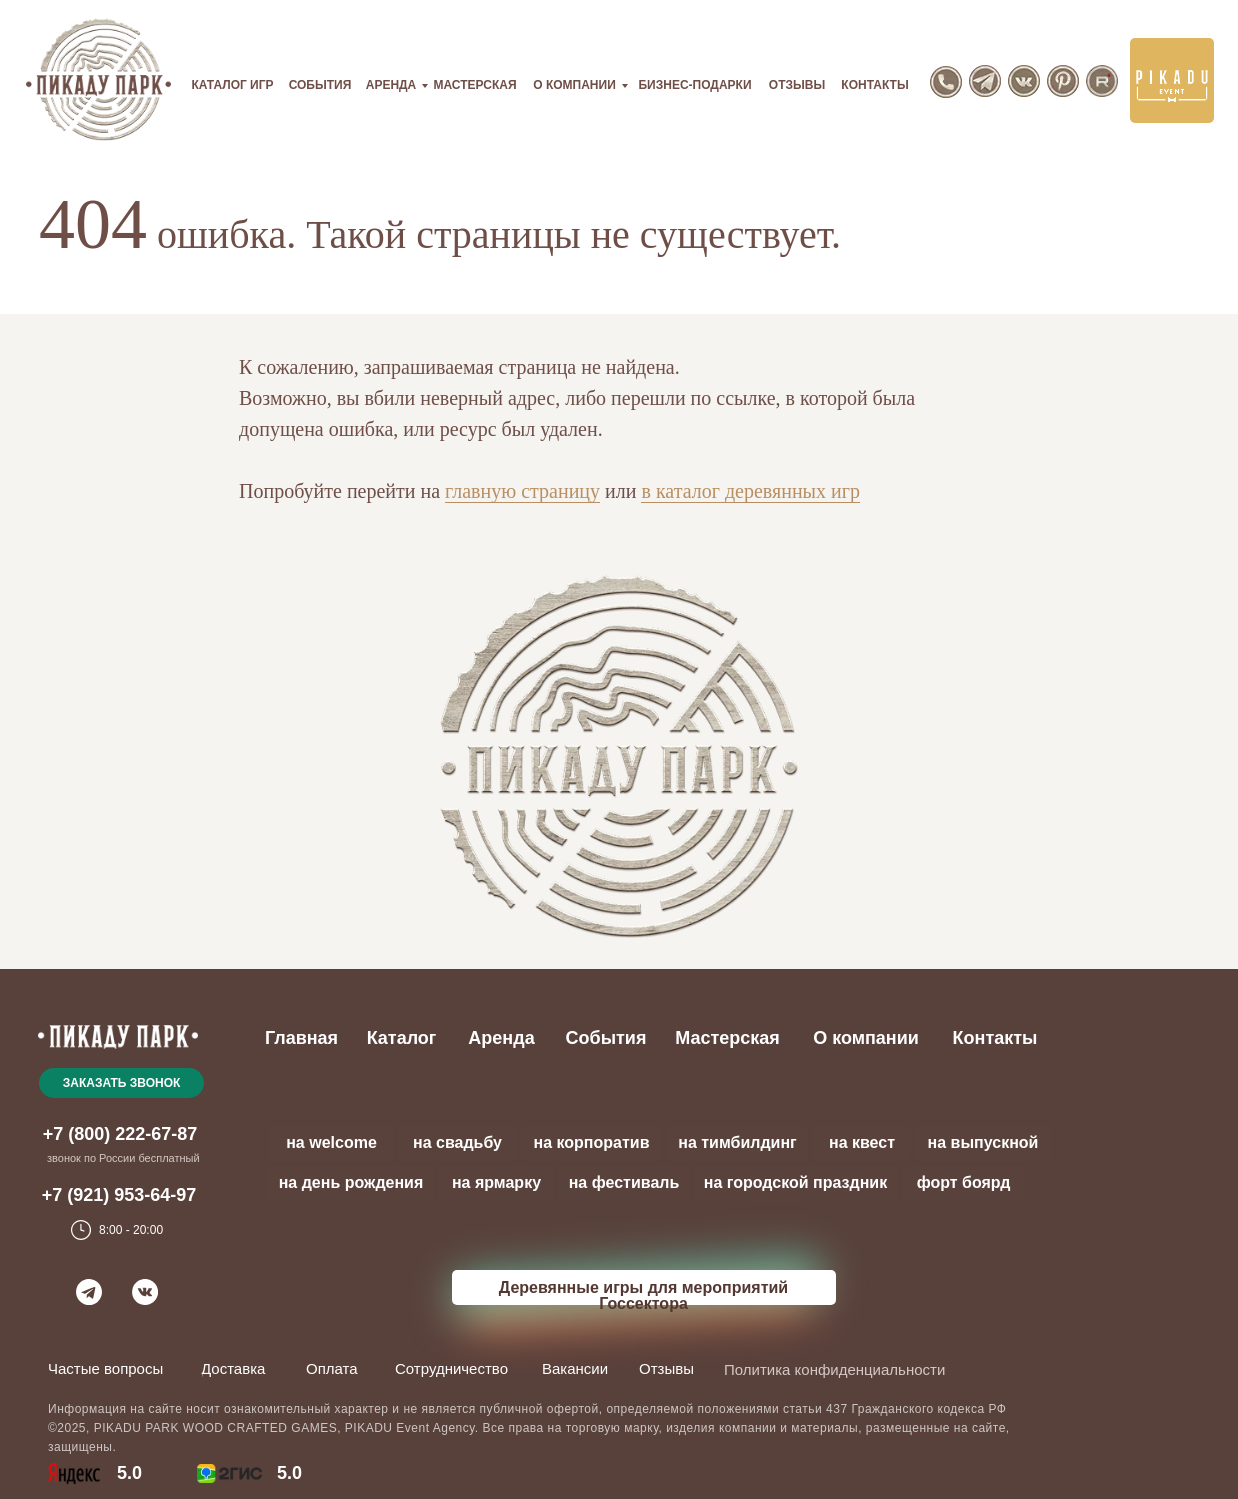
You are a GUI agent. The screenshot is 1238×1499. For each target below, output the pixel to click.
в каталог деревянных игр (750, 491)
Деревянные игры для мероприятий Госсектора (643, 1295)
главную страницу (522, 491)
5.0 (289, 1473)
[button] (121, 1083)
